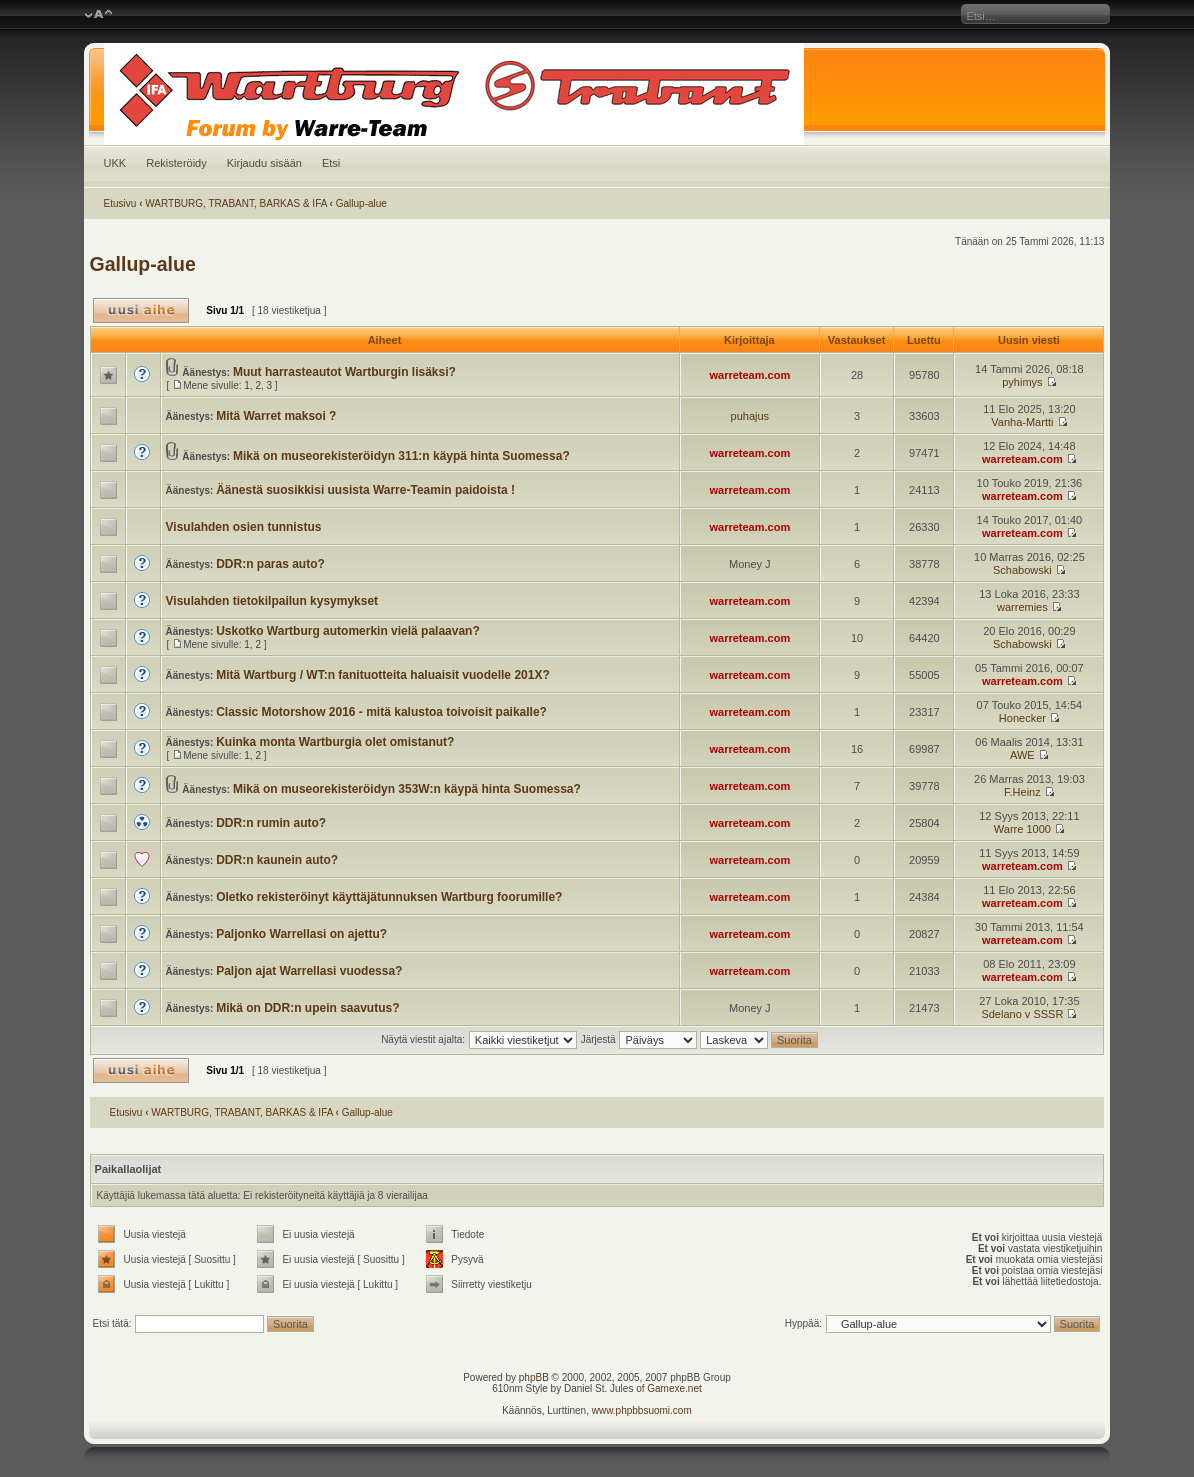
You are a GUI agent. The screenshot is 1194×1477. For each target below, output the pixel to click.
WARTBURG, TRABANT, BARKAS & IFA (236, 203)
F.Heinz (1022, 792)
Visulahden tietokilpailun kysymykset (272, 601)
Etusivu (120, 203)
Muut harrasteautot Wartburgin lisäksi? (344, 372)
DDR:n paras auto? (270, 564)
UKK (115, 163)
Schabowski (1022, 570)
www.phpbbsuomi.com (642, 1410)
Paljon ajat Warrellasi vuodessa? (309, 971)
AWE (1022, 755)
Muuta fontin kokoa (98, 15)
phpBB (534, 1377)
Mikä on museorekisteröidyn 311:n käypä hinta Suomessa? (401, 456)
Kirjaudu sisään (264, 163)
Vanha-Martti (1022, 422)
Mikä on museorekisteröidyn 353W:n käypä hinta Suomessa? (407, 789)
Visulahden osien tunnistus (244, 527)
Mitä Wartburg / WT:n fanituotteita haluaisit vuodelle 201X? (383, 675)
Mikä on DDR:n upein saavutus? (307, 1008)
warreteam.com (749, 375)
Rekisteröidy (176, 163)
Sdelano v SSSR (1022, 1014)
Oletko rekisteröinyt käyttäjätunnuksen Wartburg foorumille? (389, 897)
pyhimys (1022, 382)
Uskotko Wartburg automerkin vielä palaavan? (348, 631)
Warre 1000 (1022, 829)
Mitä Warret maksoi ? (276, 416)
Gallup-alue (361, 203)
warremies (1022, 607)
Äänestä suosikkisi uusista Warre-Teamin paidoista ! (365, 490)
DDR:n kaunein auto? (277, 860)
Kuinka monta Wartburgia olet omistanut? (335, 742)
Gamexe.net (674, 1388)
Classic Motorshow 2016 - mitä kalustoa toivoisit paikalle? (381, 712)
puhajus (750, 416)
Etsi (331, 163)
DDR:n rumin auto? (271, 823)
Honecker (1022, 718)
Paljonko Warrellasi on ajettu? (301, 934)
